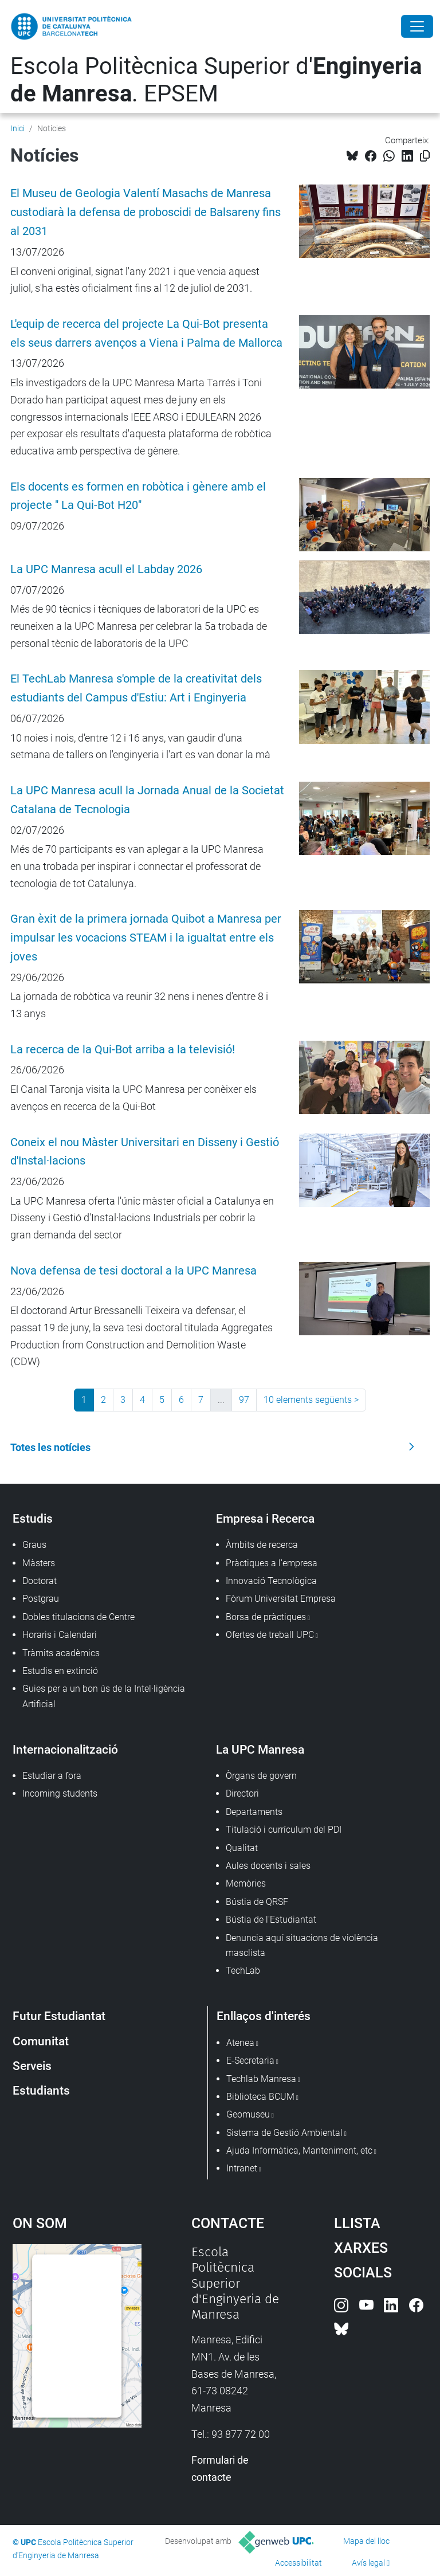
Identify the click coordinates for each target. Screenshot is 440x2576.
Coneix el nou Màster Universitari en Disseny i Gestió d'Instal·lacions (144, 1152)
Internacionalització (65, 1749)
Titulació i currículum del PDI (283, 1829)
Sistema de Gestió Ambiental (284, 2132)
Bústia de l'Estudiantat (271, 1919)
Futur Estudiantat (59, 2016)
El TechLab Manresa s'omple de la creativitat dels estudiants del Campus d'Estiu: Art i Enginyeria (136, 688)
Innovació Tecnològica (271, 1580)
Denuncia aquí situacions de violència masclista (302, 1945)
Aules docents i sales (268, 1865)
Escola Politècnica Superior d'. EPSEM (216, 80)
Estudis (33, 1518)
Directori (242, 1793)
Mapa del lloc (366, 2541)
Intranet (241, 2168)
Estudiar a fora (51, 1775)
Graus (34, 1544)
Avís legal (368, 2562)
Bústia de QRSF (257, 1901)
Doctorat (39, 1580)
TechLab (243, 1970)
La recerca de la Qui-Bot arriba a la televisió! (122, 1049)
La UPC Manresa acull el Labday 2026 (106, 569)
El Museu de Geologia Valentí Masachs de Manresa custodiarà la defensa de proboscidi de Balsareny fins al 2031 (145, 212)
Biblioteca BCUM (260, 2096)
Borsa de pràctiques (266, 1617)
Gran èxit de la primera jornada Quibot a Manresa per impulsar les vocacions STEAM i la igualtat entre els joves (145, 937)
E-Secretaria (250, 2060)
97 (244, 1399)
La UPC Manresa (260, 1749)
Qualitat (242, 1847)
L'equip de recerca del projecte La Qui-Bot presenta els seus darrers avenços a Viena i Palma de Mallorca (146, 333)
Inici (17, 128)
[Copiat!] (425, 156)
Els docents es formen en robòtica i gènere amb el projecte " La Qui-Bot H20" (138, 496)
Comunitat (41, 2041)
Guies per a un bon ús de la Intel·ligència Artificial (103, 1696)
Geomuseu (248, 2114)
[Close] (417, 26)
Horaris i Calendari (59, 1634)
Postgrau (40, 1598)
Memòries (246, 1883)
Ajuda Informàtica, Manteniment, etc (299, 2150)
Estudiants (41, 2090)
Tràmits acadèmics (61, 1653)
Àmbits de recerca (262, 1544)
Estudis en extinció (60, 1670)
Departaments (254, 1811)
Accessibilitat (298, 2562)
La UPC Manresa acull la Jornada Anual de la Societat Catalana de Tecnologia (147, 800)
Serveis (32, 2066)
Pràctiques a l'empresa (271, 1563)
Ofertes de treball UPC (270, 1634)
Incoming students (59, 1793)
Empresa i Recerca (265, 1518)
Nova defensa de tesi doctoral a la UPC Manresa (133, 1270)
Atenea (240, 2042)
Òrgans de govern (261, 1775)
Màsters (38, 1563)
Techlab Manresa (261, 2078)
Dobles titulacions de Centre (78, 1617)
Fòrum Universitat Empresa (281, 1598)
